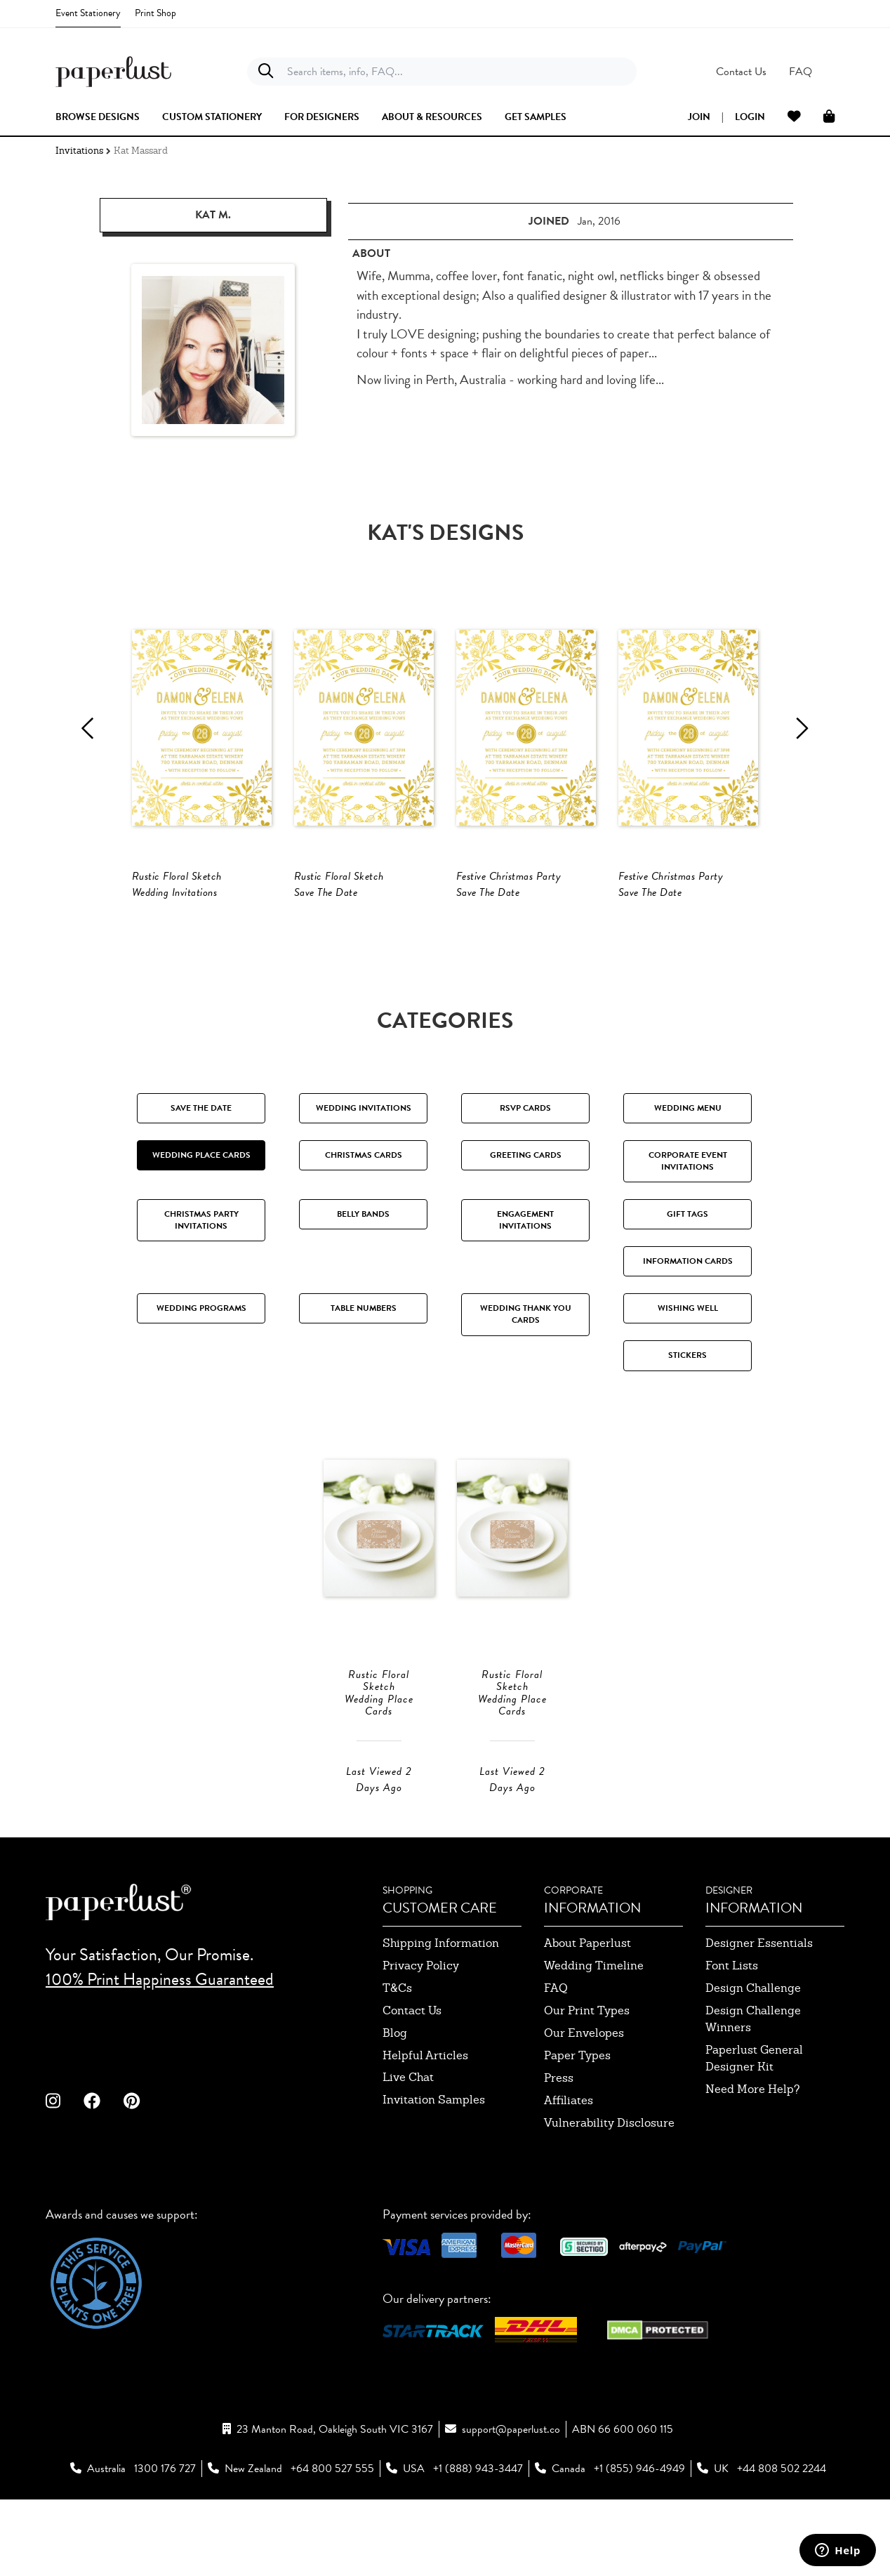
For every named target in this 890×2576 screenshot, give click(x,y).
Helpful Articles (425, 2119)
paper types (577, 2119)
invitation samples (434, 2163)
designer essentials (759, 2007)
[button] (789, 71)
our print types (587, 2074)
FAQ (556, 2052)
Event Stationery (88, 13)
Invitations (79, 151)
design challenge (753, 2052)
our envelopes (584, 2096)
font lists (731, 2029)
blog (395, 2096)
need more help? (752, 2153)
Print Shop (155, 13)
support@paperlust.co (511, 2493)
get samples (535, 117)
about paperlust (587, 2007)
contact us (412, 2074)
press (558, 2141)
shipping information (441, 2007)
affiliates (568, 2164)
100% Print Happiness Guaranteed (160, 2042)
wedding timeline (594, 2029)
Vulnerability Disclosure (609, 2186)
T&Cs (397, 2052)
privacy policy (421, 2029)
